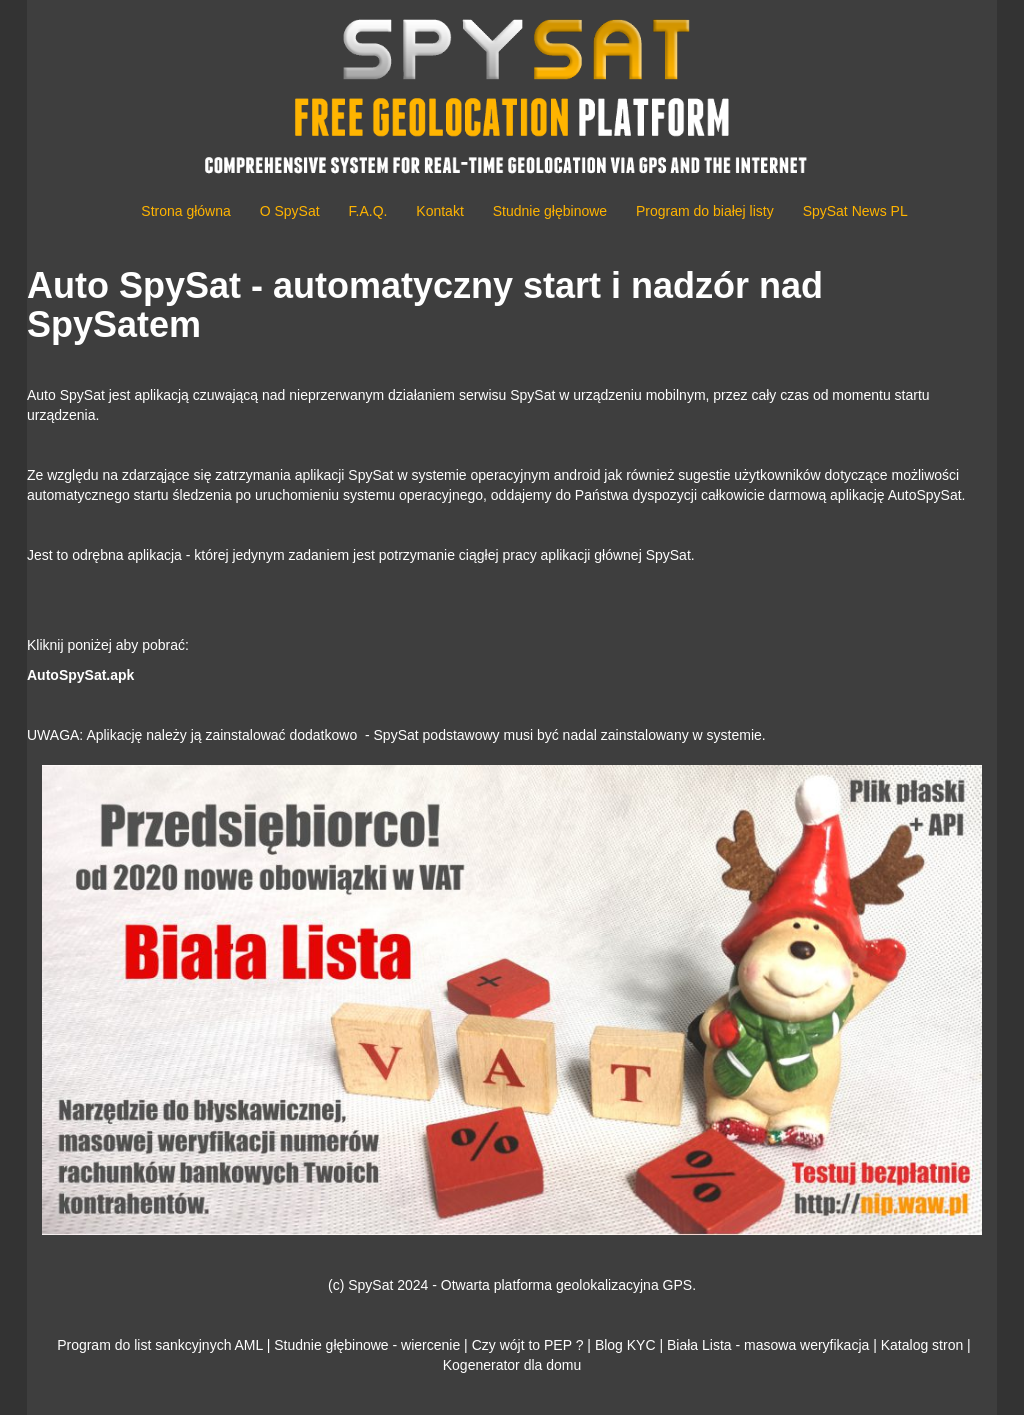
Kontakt (439, 211)
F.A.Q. (368, 211)
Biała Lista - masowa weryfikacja (768, 1345)
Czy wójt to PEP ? (528, 1345)
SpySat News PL (855, 211)
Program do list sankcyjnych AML (160, 1345)
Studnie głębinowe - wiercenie (367, 1345)
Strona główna (186, 211)
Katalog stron (922, 1345)
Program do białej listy (705, 211)
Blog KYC (625, 1345)
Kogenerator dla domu (512, 1365)
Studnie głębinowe (550, 211)
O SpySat (290, 211)
